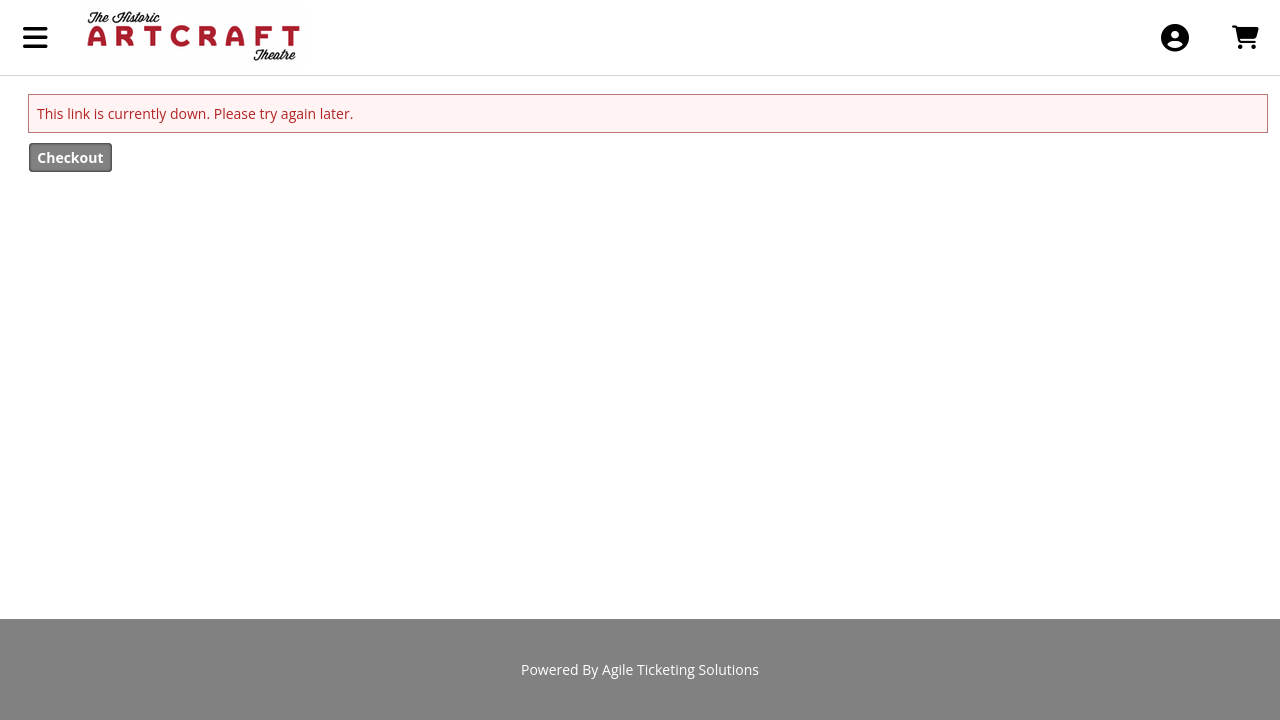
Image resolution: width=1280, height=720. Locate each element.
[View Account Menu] (1174, 37)
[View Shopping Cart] (1244, 37)
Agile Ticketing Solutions (680, 669)
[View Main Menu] (35, 37)
